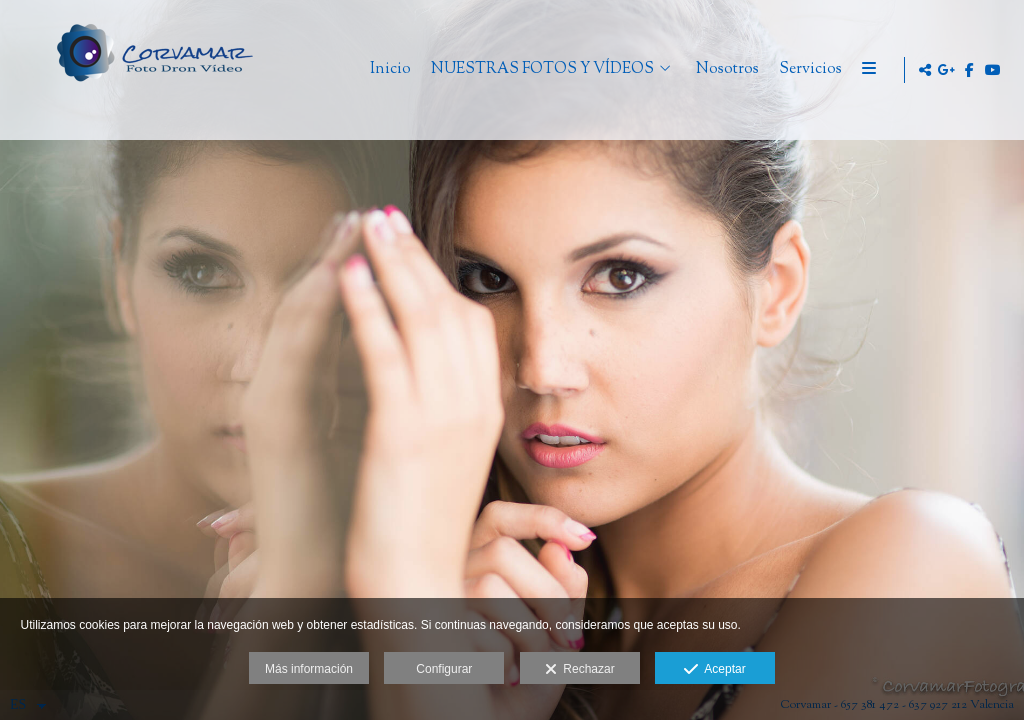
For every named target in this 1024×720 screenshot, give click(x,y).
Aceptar (714, 670)
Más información (309, 669)
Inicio (471, 70)
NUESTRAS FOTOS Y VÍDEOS (623, 70)
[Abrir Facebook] (970, 70)
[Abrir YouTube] (993, 70)
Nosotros (808, 70)
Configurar (444, 669)
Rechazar (580, 670)
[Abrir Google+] (947, 70)
